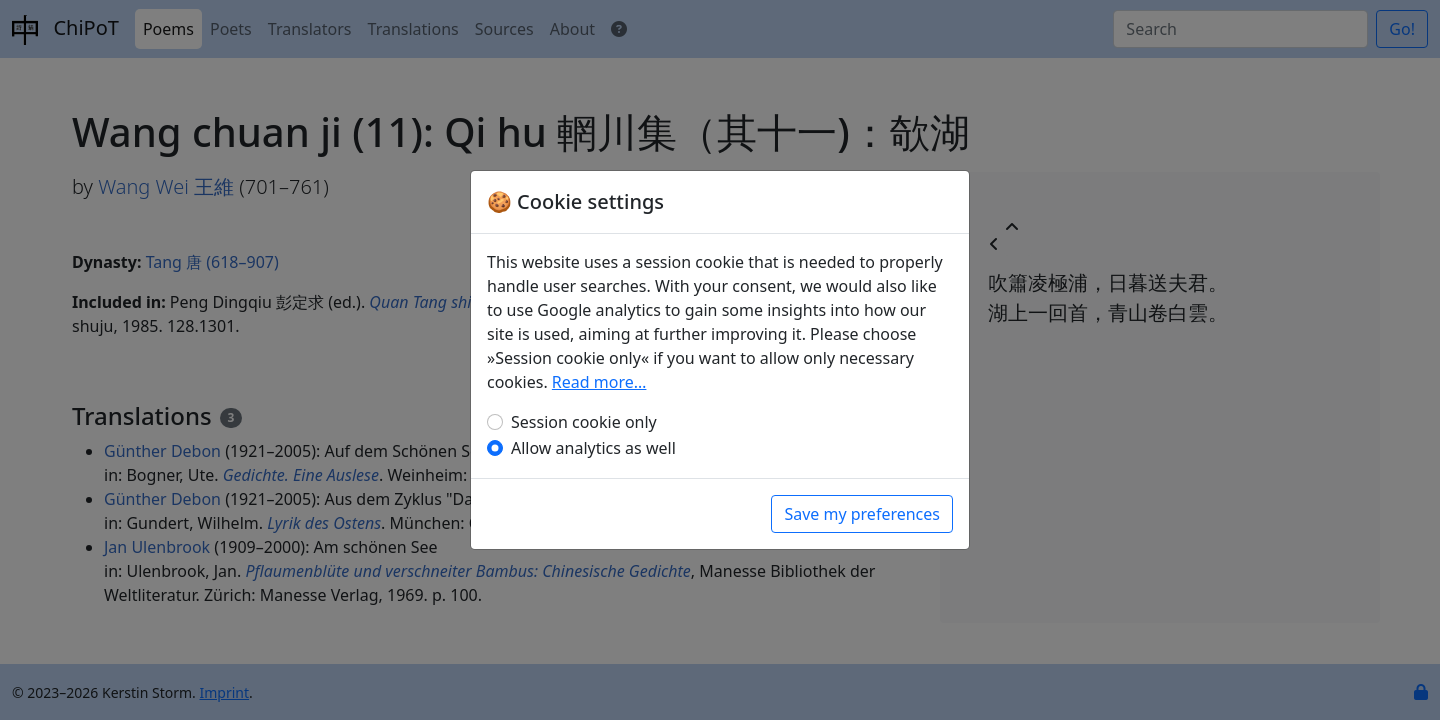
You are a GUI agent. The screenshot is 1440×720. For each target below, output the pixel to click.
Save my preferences (862, 514)
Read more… (599, 382)
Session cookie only (584, 422)
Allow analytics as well (593, 448)
